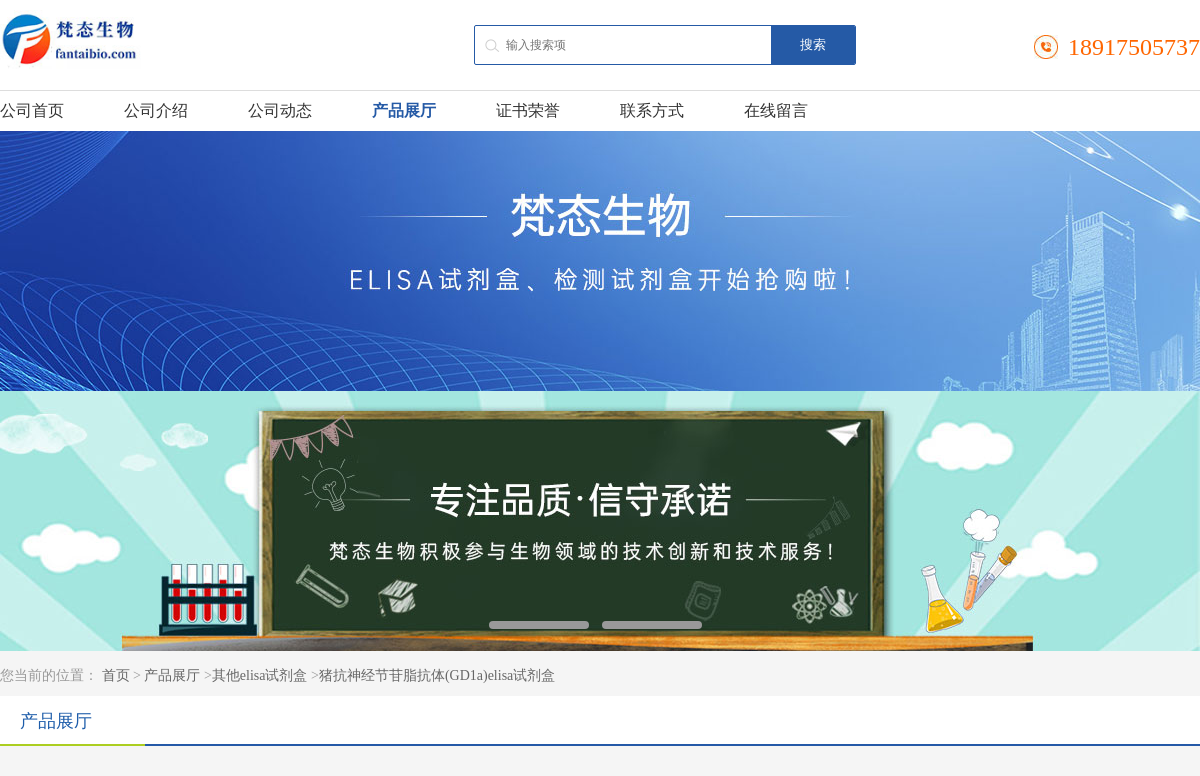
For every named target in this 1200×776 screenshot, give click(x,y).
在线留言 (776, 110)
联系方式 (652, 110)
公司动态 (280, 110)
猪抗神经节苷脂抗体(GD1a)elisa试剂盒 (437, 675)
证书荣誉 (528, 110)
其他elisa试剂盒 (260, 675)
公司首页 (32, 110)
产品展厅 (404, 110)
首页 (116, 675)
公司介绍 (156, 110)
